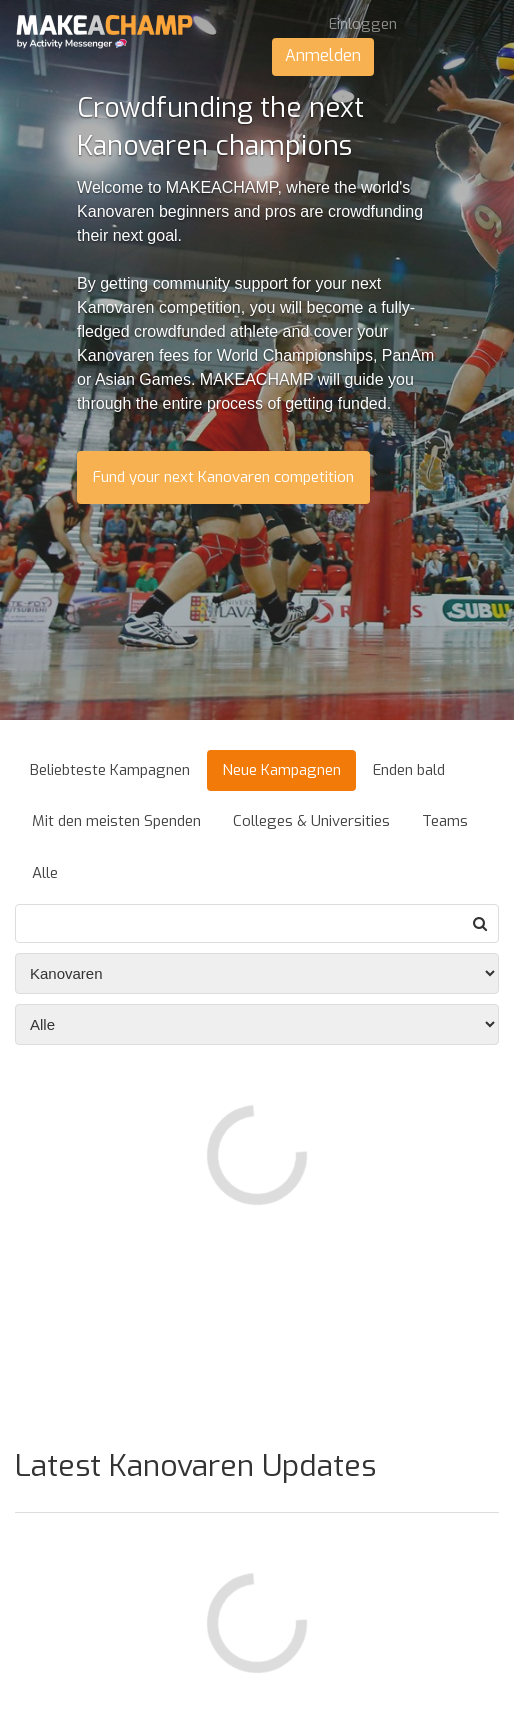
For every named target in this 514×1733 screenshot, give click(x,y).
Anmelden (323, 55)
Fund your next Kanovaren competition (223, 477)
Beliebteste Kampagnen (110, 770)
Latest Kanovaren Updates (195, 1466)
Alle (45, 873)
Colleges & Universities (311, 821)
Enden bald (409, 770)
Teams (445, 821)
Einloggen (363, 24)
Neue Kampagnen (281, 770)
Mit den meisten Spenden (116, 821)
